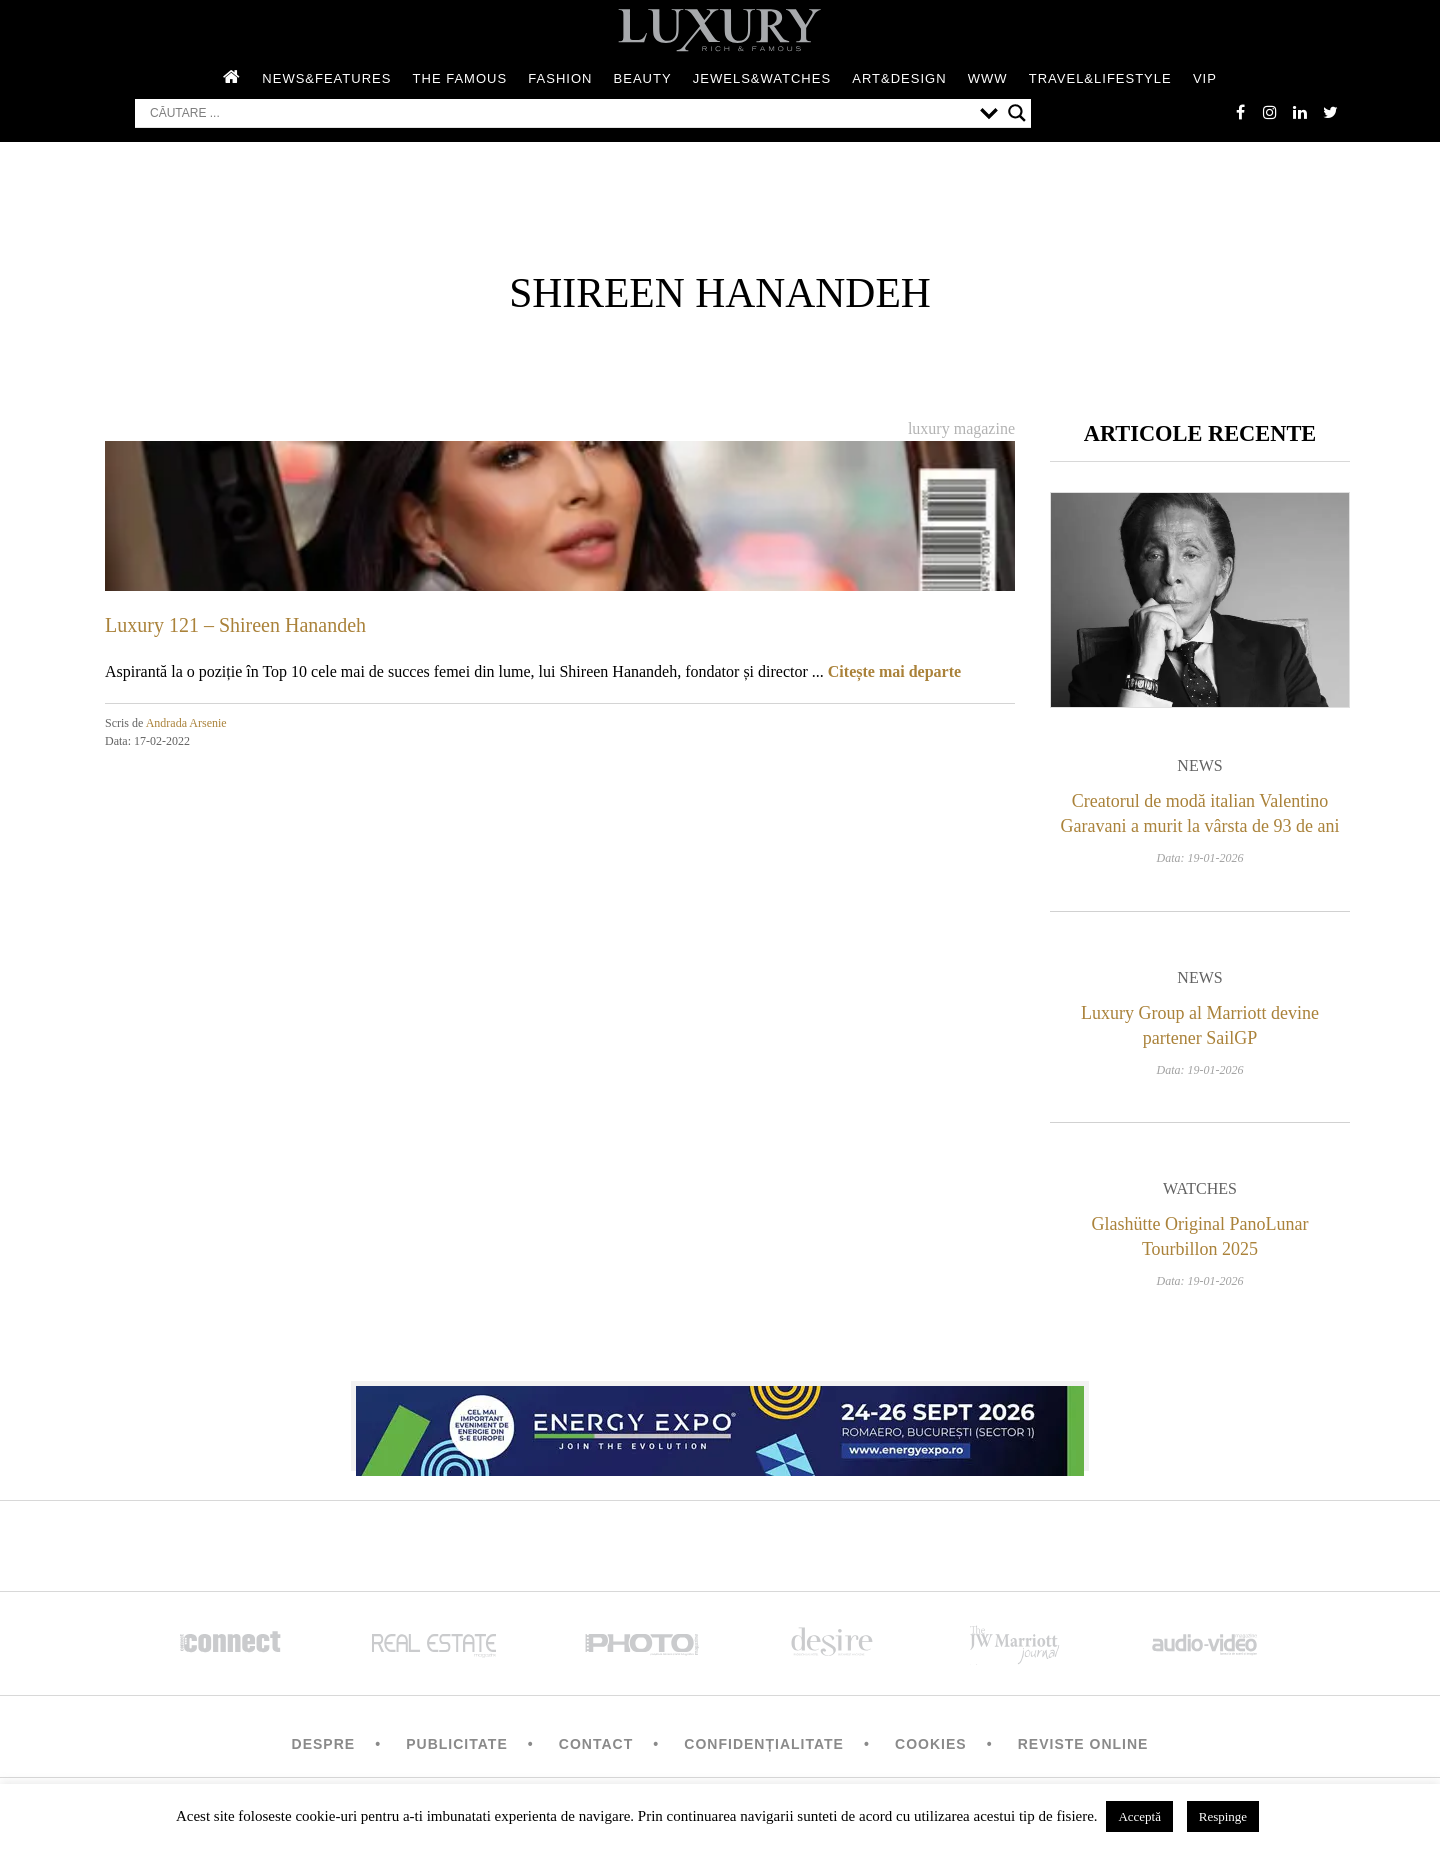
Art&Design (899, 78)
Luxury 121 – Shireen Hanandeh (235, 625)
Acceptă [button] (1139, 1816)
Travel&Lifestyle (1100, 78)
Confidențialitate (764, 1744)
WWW (988, 78)
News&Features (326, 78)
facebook (1240, 112)
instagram (1270, 112)
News (1199, 765)
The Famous (460, 78)
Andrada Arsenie (186, 723)
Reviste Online (1083, 1744)
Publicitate (456, 1744)
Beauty (643, 78)
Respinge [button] (1223, 1816)
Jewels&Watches (762, 78)
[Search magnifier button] (1017, 113)
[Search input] (560, 113)
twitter (1330, 112)
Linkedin (1300, 112)
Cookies (931, 1744)
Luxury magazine (961, 428)
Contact (596, 1744)
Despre (324, 1744)
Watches (1200, 1188)
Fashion (560, 78)
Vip (1205, 78)
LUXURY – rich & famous (720, 30)
